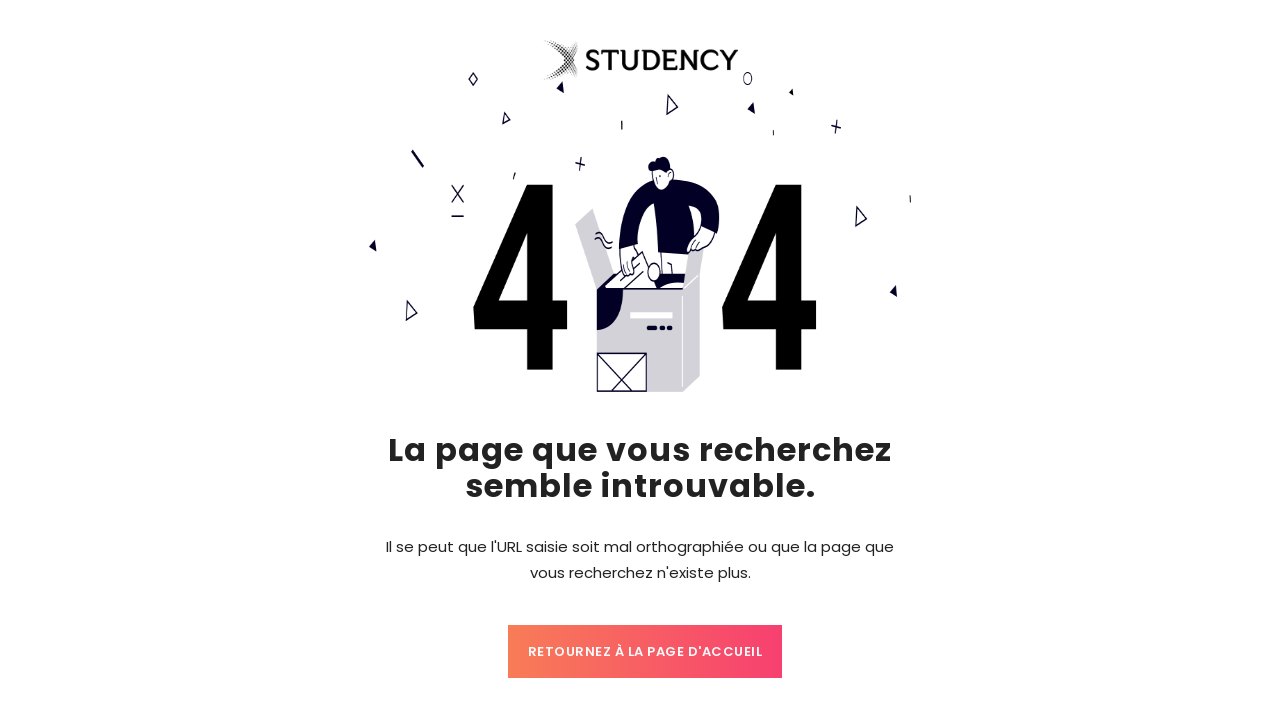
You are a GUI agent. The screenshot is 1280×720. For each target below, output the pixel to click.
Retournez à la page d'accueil (645, 651)
